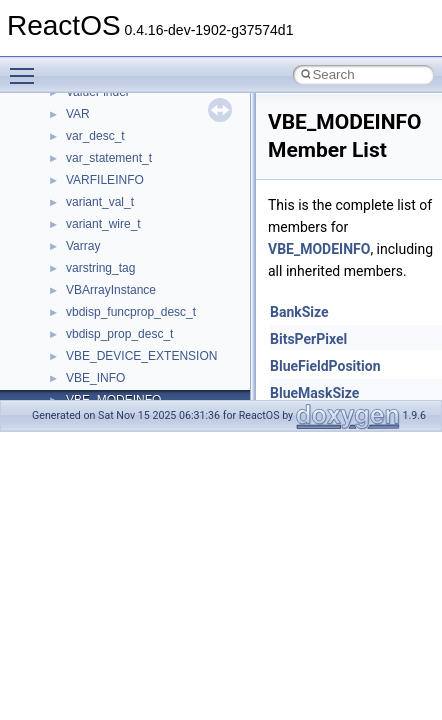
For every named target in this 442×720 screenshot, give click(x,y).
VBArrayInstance (111, 290)
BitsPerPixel (308, 339)
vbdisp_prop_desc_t (119, 334)
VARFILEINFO (105, 180)
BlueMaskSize (314, 393)
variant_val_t (100, 202)
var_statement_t (109, 158)
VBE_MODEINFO (319, 249)
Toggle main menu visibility (27, 67)
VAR (78, 114)
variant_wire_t (103, 224)
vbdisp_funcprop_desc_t (131, 312)
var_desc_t (95, 136)
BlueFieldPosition (325, 366)
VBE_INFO (95, 378)
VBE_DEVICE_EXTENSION (141, 356)
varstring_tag (100, 268)
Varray (83, 246)
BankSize (299, 312)
